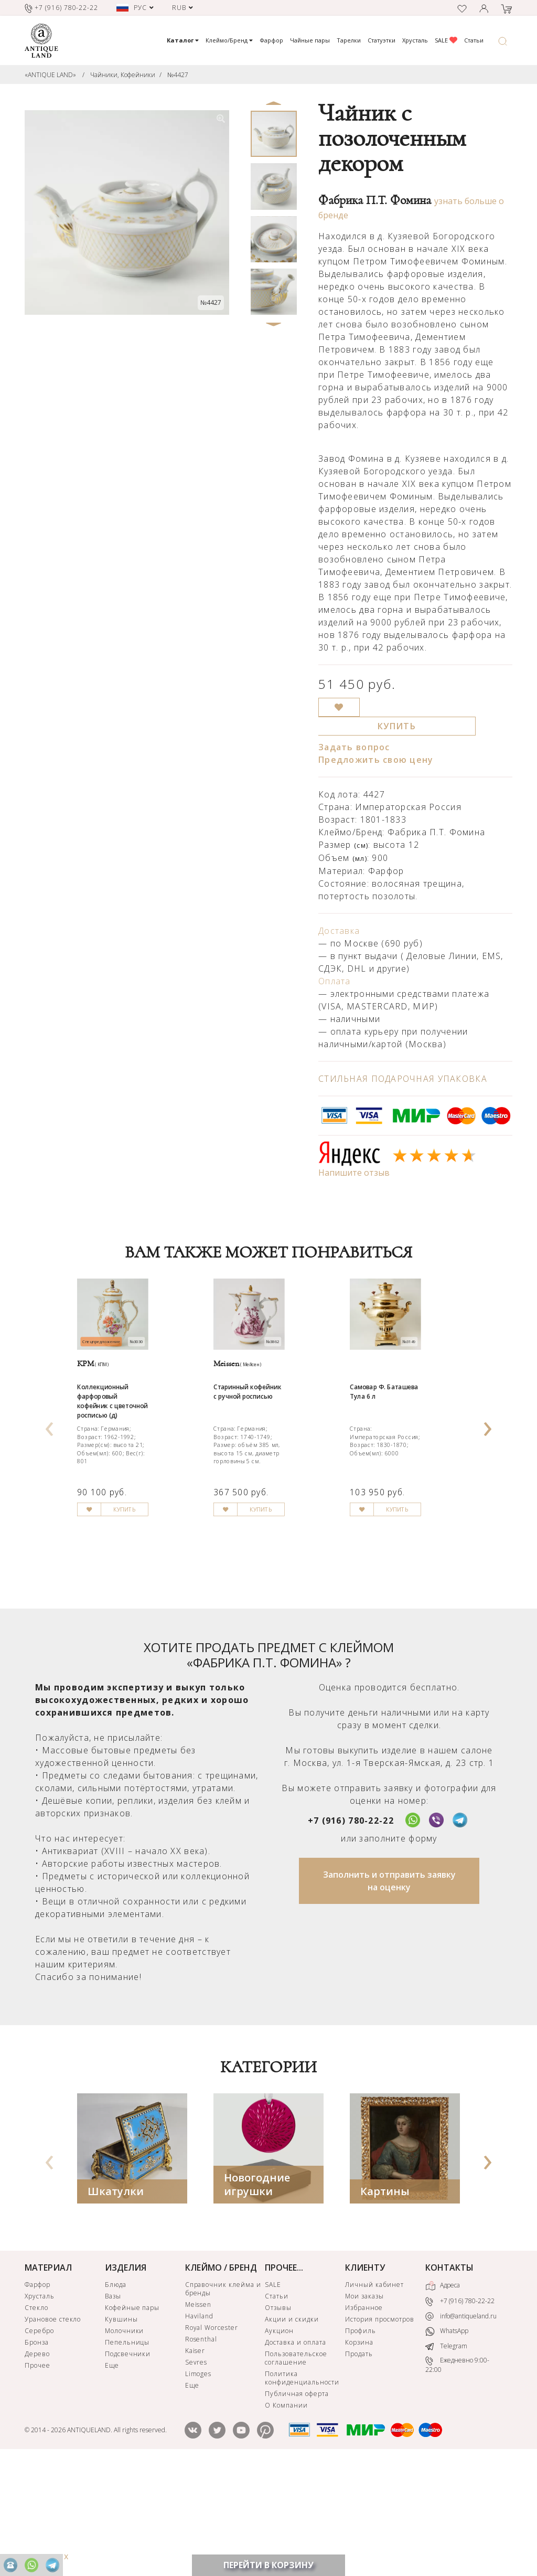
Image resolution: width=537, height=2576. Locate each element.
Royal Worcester (211, 2438)
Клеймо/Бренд (229, 40)
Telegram (446, 2456)
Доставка (339, 930)
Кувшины (121, 2429)
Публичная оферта (296, 2504)
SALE (446, 40)
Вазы (113, 2406)
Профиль (360, 2441)
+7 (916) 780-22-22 (351, 1931)
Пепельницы (127, 2453)
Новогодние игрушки (257, 2295)
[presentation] (49, 1477)
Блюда (115, 2395)
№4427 (177, 74)
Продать (359, 2464)
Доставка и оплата (295, 2453)
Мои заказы (364, 2406)
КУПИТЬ (397, 726)
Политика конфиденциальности (302, 2488)
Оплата (334, 981)
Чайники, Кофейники (122, 74)
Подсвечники (128, 2464)
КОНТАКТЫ (449, 2378)
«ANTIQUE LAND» (50, 74)
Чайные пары (310, 40)
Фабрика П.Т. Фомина (374, 200)
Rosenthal (201, 2449)
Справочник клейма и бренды (223, 2399)
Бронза (37, 2453)
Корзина (359, 2453)
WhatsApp (446, 2442)
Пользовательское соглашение (296, 2468)
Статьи (474, 40)
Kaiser (195, 2461)
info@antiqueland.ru (461, 2427)
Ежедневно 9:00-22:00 (457, 2475)
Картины (385, 2302)
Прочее (37, 2476)
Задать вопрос (354, 747)
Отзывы (278, 2418)
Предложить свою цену (376, 759)
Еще (112, 2476)
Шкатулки (116, 2302)
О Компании (286, 2515)
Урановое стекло (53, 2429)
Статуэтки (381, 40)
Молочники (124, 2441)
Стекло (36, 2418)
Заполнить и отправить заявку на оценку (389, 1991)
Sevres (196, 2472)
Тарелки (349, 40)
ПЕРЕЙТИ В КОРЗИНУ (268, 2565)
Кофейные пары (132, 2418)
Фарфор (271, 40)
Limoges (198, 2484)
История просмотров (379, 2429)
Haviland (199, 2426)
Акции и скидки (291, 2429)
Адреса (442, 2396)
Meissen (198, 2415)
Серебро (39, 2441)
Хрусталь (415, 40)
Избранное (364, 2418)
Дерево (37, 2464)
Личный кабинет (374, 2395)
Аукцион (279, 2441)
